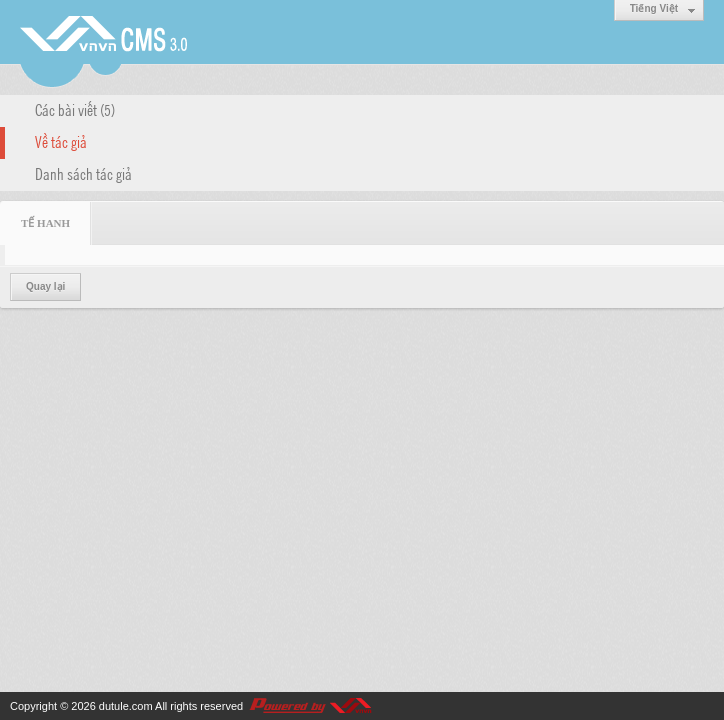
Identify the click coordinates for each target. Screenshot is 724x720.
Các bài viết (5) (75, 109)
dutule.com (126, 706)
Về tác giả (61, 141)
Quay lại (45, 286)
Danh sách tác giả (83, 173)
